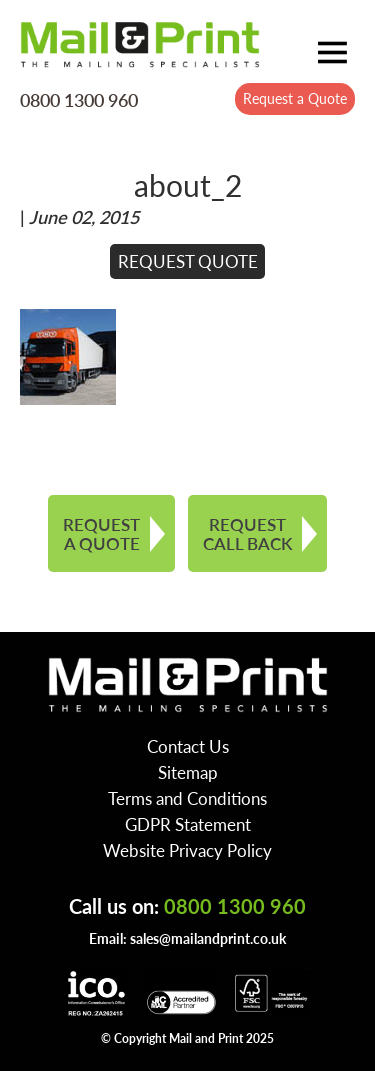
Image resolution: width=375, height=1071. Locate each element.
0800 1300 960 (79, 99)
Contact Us (188, 746)
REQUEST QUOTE (188, 261)
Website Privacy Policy (187, 850)
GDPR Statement (188, 824)
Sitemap (188, 772)
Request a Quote (295, 98)
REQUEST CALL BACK (247, 533)
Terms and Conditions (187, 798)
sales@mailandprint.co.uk (208, 938)
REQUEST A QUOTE (101, 533)
